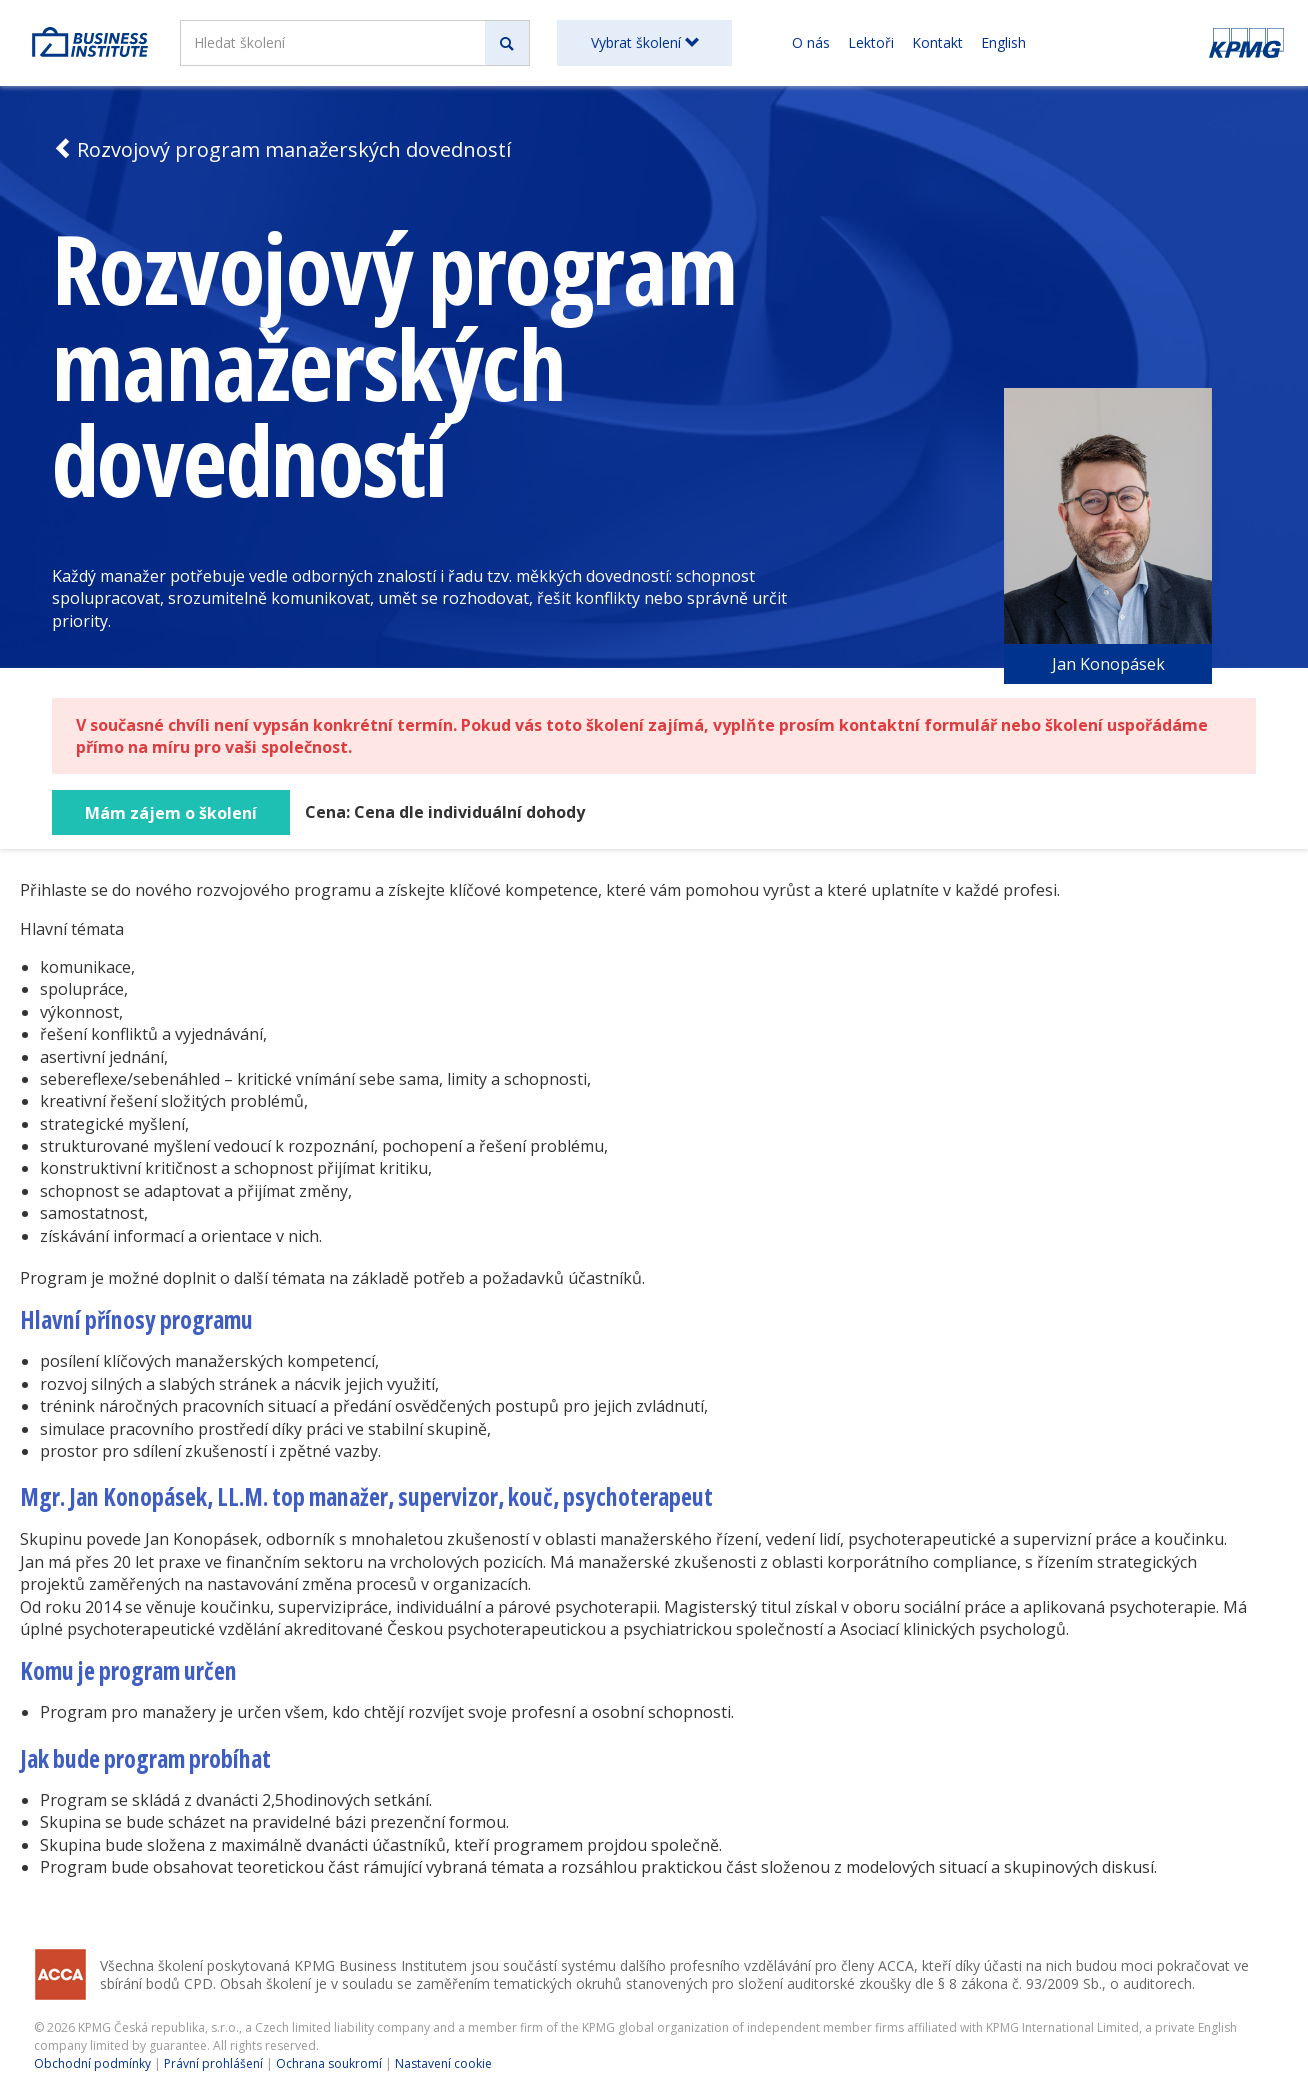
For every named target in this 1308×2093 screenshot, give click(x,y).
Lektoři (871, 42)
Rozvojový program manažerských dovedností (281, 149)
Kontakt (937, 42)
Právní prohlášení (213, 2063)
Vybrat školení (645, 42)
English (1003, 42)
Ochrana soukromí (329, 2063)
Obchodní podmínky (92, 2063)
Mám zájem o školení (171, 813)
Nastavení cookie (443, 2063)
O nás (811, 42)
